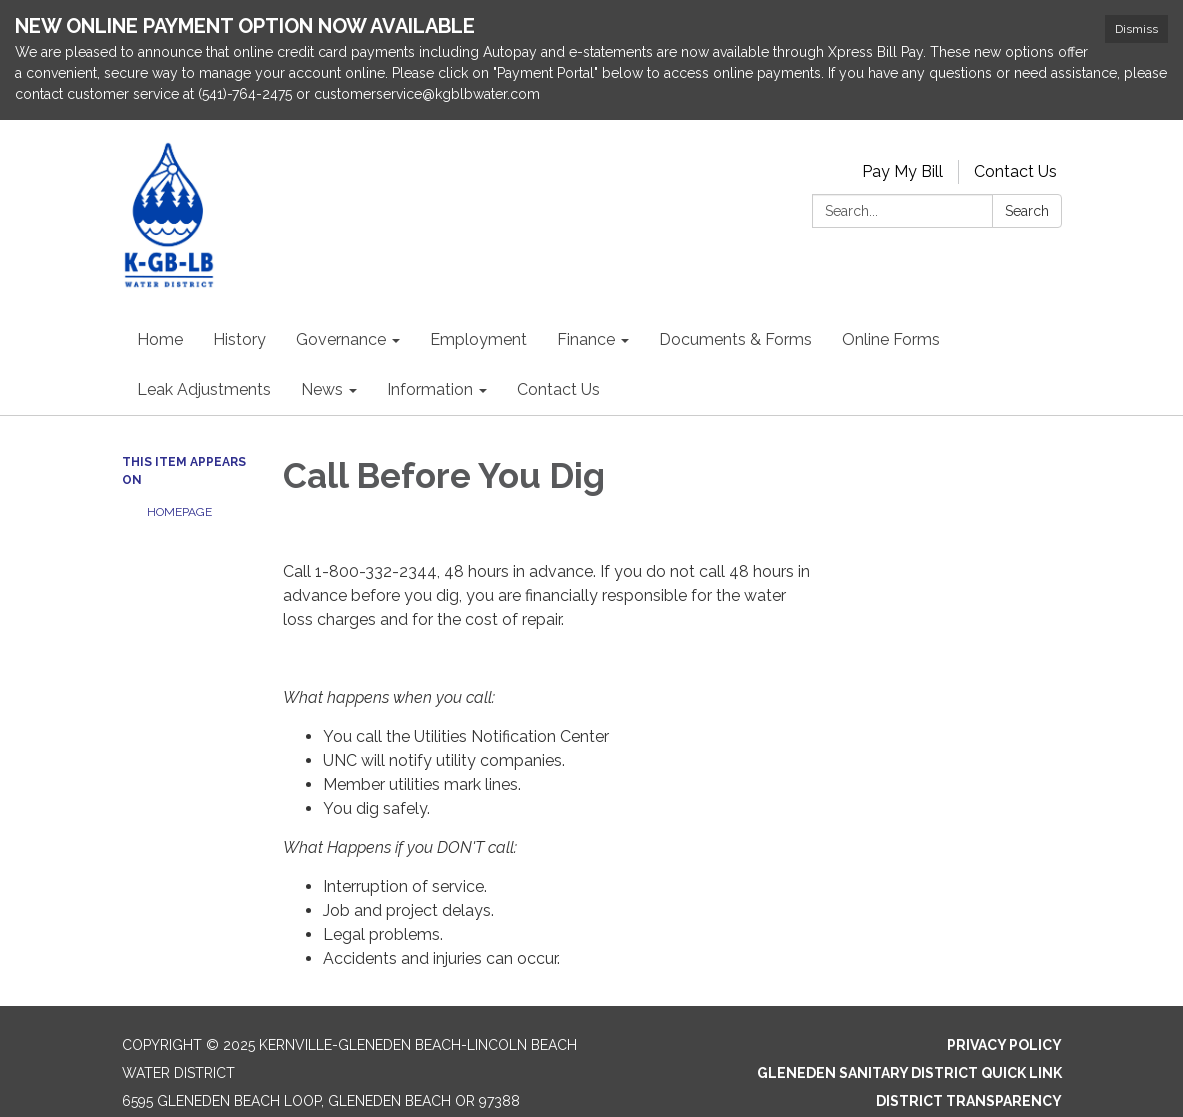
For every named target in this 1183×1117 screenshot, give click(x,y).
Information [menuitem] (430, 389)
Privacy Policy (1004, 1045)
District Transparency (969, 1101)
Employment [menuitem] (478, 339)
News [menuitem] (322, 389)
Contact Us (1015, 171)
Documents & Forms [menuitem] (735, 339)
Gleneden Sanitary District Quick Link (909, 1073)
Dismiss (1136, 29)
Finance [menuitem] (586, 339)
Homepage (179, 512)
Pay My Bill (902, 171)
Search (1027, 211)
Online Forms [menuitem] (891, 339)
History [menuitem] (239, 339)
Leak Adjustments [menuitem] (204, 389)
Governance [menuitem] (341, 339)
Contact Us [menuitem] (558, 389)
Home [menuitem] (160, 339)
